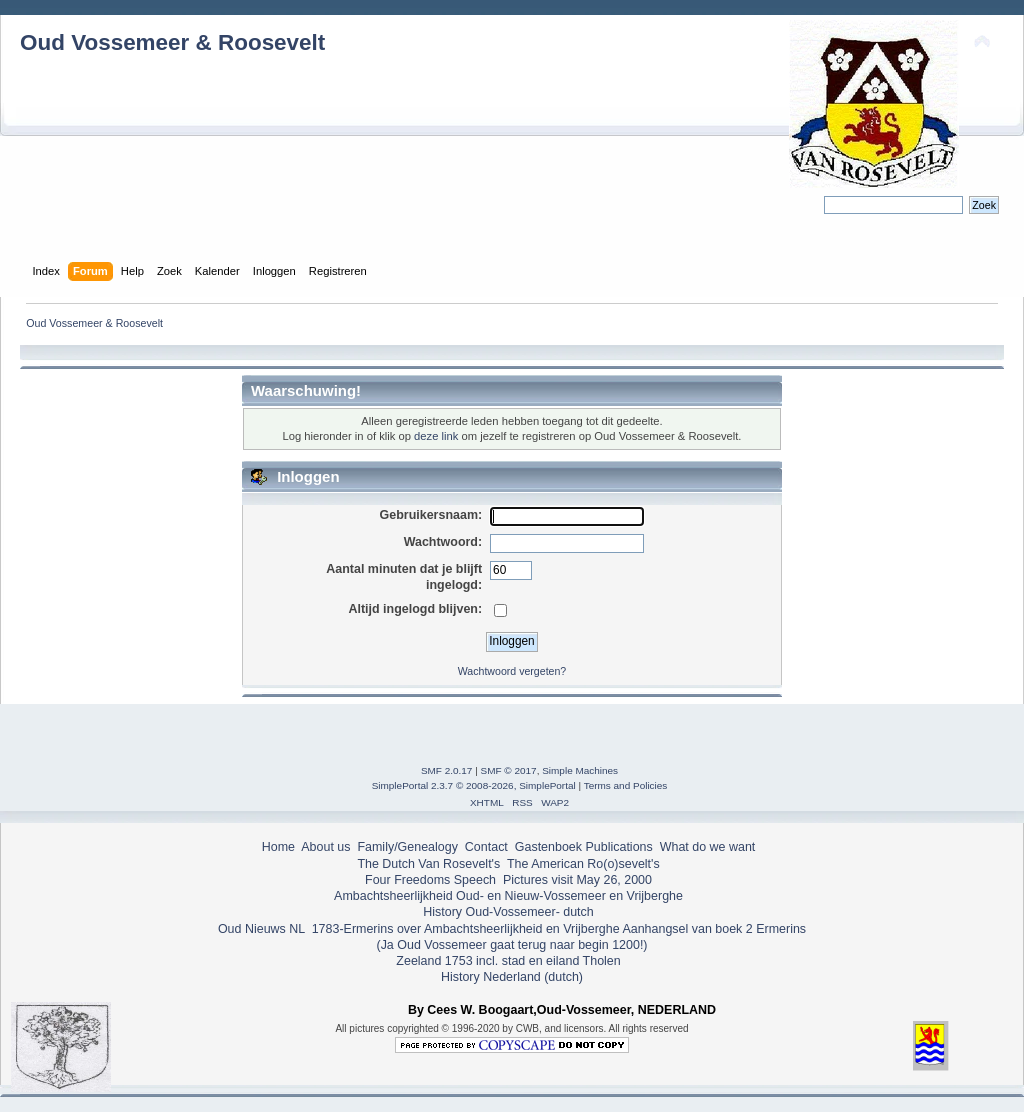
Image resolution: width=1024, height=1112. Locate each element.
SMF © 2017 (509, 770)
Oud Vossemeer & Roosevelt (172, 42)
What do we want (708, 847)
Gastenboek (548, 847)
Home (278, 847)
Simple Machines (580, 770)
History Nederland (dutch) (512, 977)
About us (325, 847)
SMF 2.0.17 (447, 770)
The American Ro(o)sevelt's (583, 864)
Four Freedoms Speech (430, 880)
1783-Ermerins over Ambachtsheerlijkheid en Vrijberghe (463, 929)
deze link (436, 436)
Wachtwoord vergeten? (512, 671)
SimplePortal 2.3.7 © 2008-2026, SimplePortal (474, 785)
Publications (619, 847)
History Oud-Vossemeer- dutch (508, 912)
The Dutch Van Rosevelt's (428, 864)
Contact (486, 847)
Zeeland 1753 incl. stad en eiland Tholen (508, 961)
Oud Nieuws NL (261, 929)
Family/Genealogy (407, 847)
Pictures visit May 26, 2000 (577, 880)
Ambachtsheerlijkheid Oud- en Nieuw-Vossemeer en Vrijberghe (508, 896)
